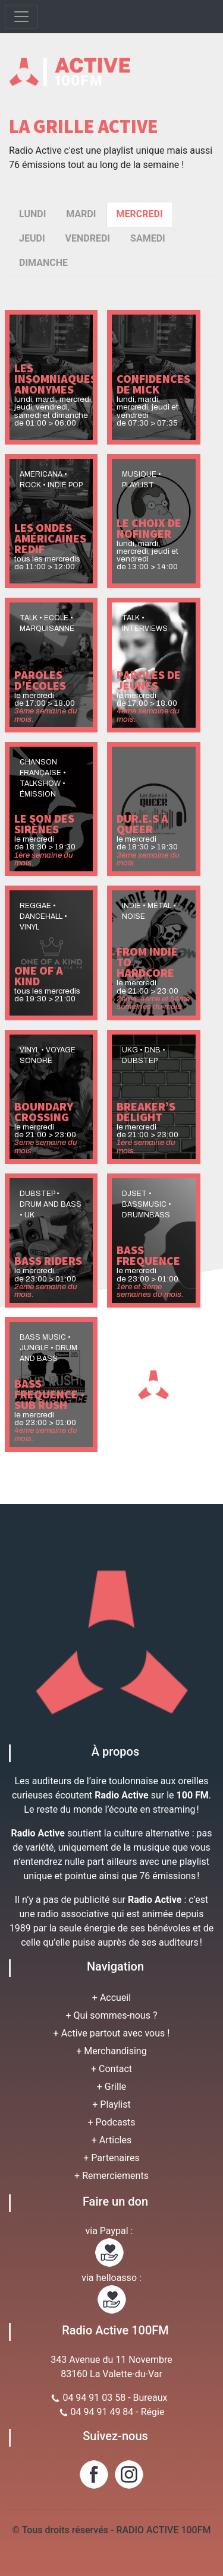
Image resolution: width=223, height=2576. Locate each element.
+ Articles (111, 2140)
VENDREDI (87, 238)
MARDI (81, 214)
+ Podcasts (111, 2122)
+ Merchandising (111, 2051)
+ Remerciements (111, 2175)
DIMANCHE (43, 262)
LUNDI (32, 214)
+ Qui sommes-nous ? (112, 2015)
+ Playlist (111, 2104)
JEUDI (32, 238)
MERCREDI (140, 214)
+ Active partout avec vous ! (112, 2033)
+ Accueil (111, 1997)
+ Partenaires (111, 2157)
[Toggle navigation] (21, 16)
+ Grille (112, 2086)
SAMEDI (147, 238)
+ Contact (111, 2068)
